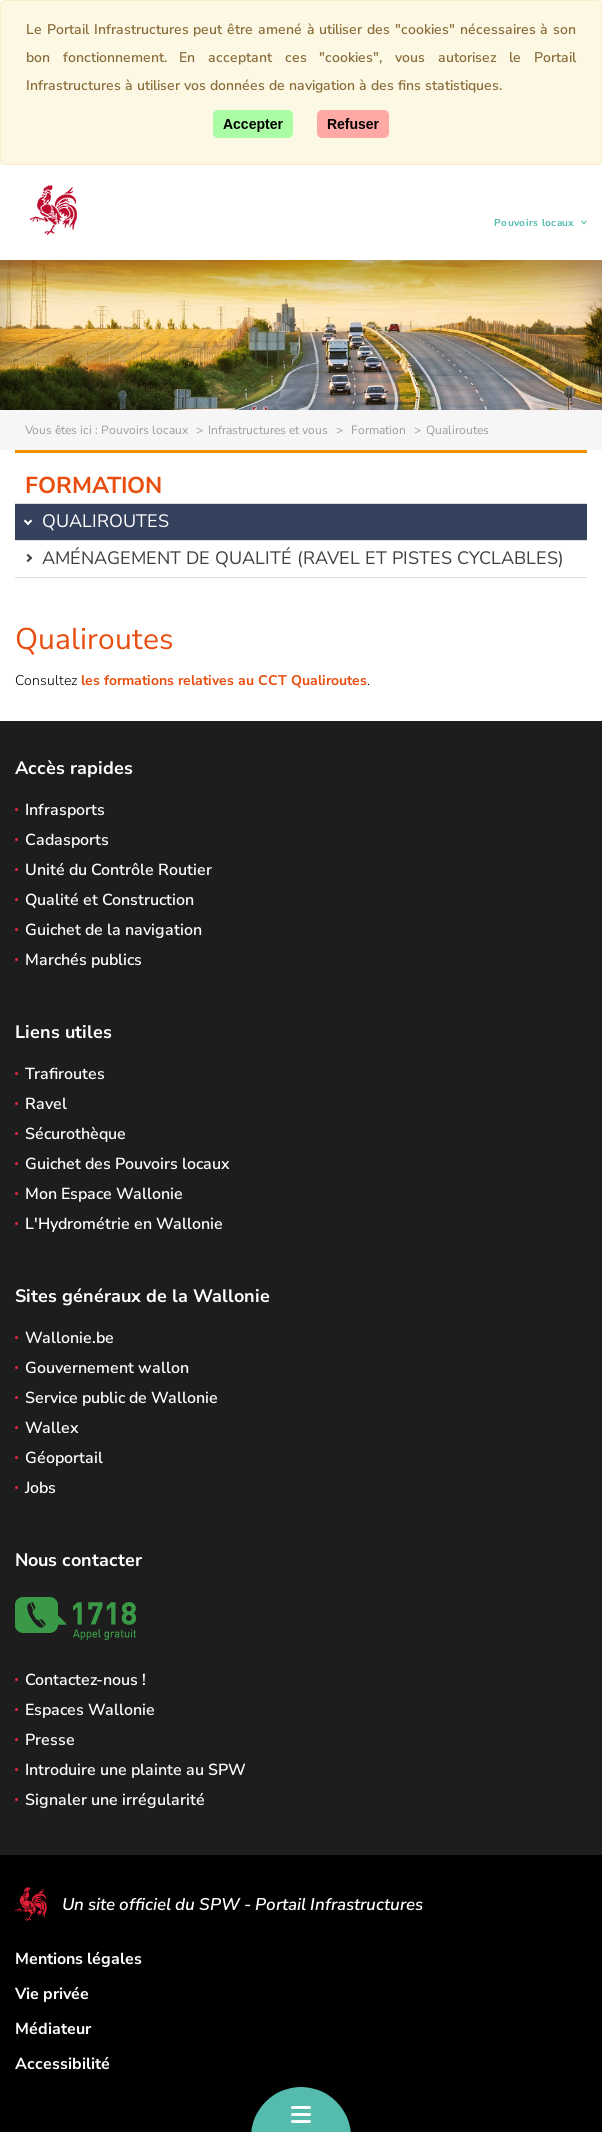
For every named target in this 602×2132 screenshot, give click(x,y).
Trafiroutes (65, 1074)
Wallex (52, 1428)
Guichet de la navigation (113, 930)
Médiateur (53, 2029)
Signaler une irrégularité (115, 1800)
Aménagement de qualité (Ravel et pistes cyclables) (303, 558)
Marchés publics (83, 960)
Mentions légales (78, 1959)
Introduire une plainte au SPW (135, 1770)
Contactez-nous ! (85, 1680)
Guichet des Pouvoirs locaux (127, 1164)
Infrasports (65, 810)
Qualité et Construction (109, 900)
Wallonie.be (69, 1338)
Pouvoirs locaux (534, 225)
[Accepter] (253, 124)
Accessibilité (62, 2064)
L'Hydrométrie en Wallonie (124, 1224)
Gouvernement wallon (107, 1368)
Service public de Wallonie (121, 1398)
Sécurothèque (75, 1134)
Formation (377, 430)
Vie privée (52, 1994)
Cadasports (67, 840)
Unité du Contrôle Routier (118, 870)
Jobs (40, 1488)
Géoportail (64, 1458)
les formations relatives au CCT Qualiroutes (224, 680)
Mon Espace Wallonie (104, 1194)
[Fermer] (353, 124)
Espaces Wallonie (90, 1710)
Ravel (46, 1104)
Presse (50, 1740)
